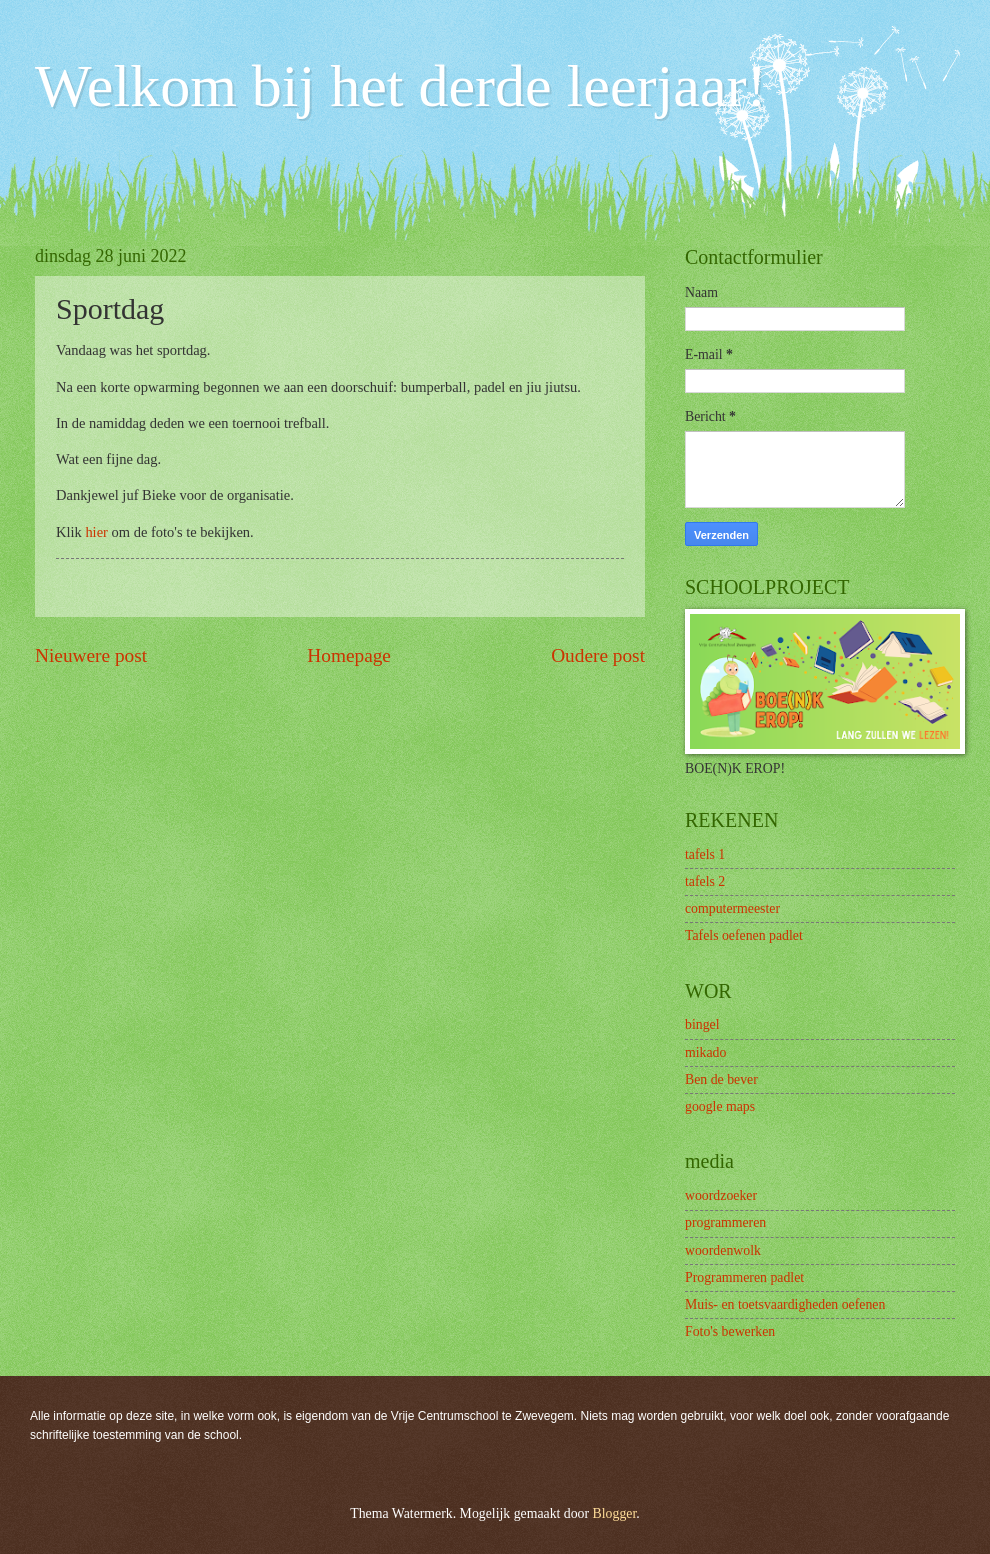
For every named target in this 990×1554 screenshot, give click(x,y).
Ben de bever (721, 1079)
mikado (705, 1052)
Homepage (349, 655)
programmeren (725, 1222)
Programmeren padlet (744, 1277)
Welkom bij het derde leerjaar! (400, 86)
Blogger (615, 1513)
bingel (702, 1024)
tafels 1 (705, 854)
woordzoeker (721, 1195)
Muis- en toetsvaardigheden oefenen (785, 1304)
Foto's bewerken (730, 1331)
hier (96, 532)
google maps (720, 1106)
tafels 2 (705, 881)
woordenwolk (723, 1250)
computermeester (732, 908)
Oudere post (598, 655)
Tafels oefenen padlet (744, 935)
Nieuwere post (91, 655)
